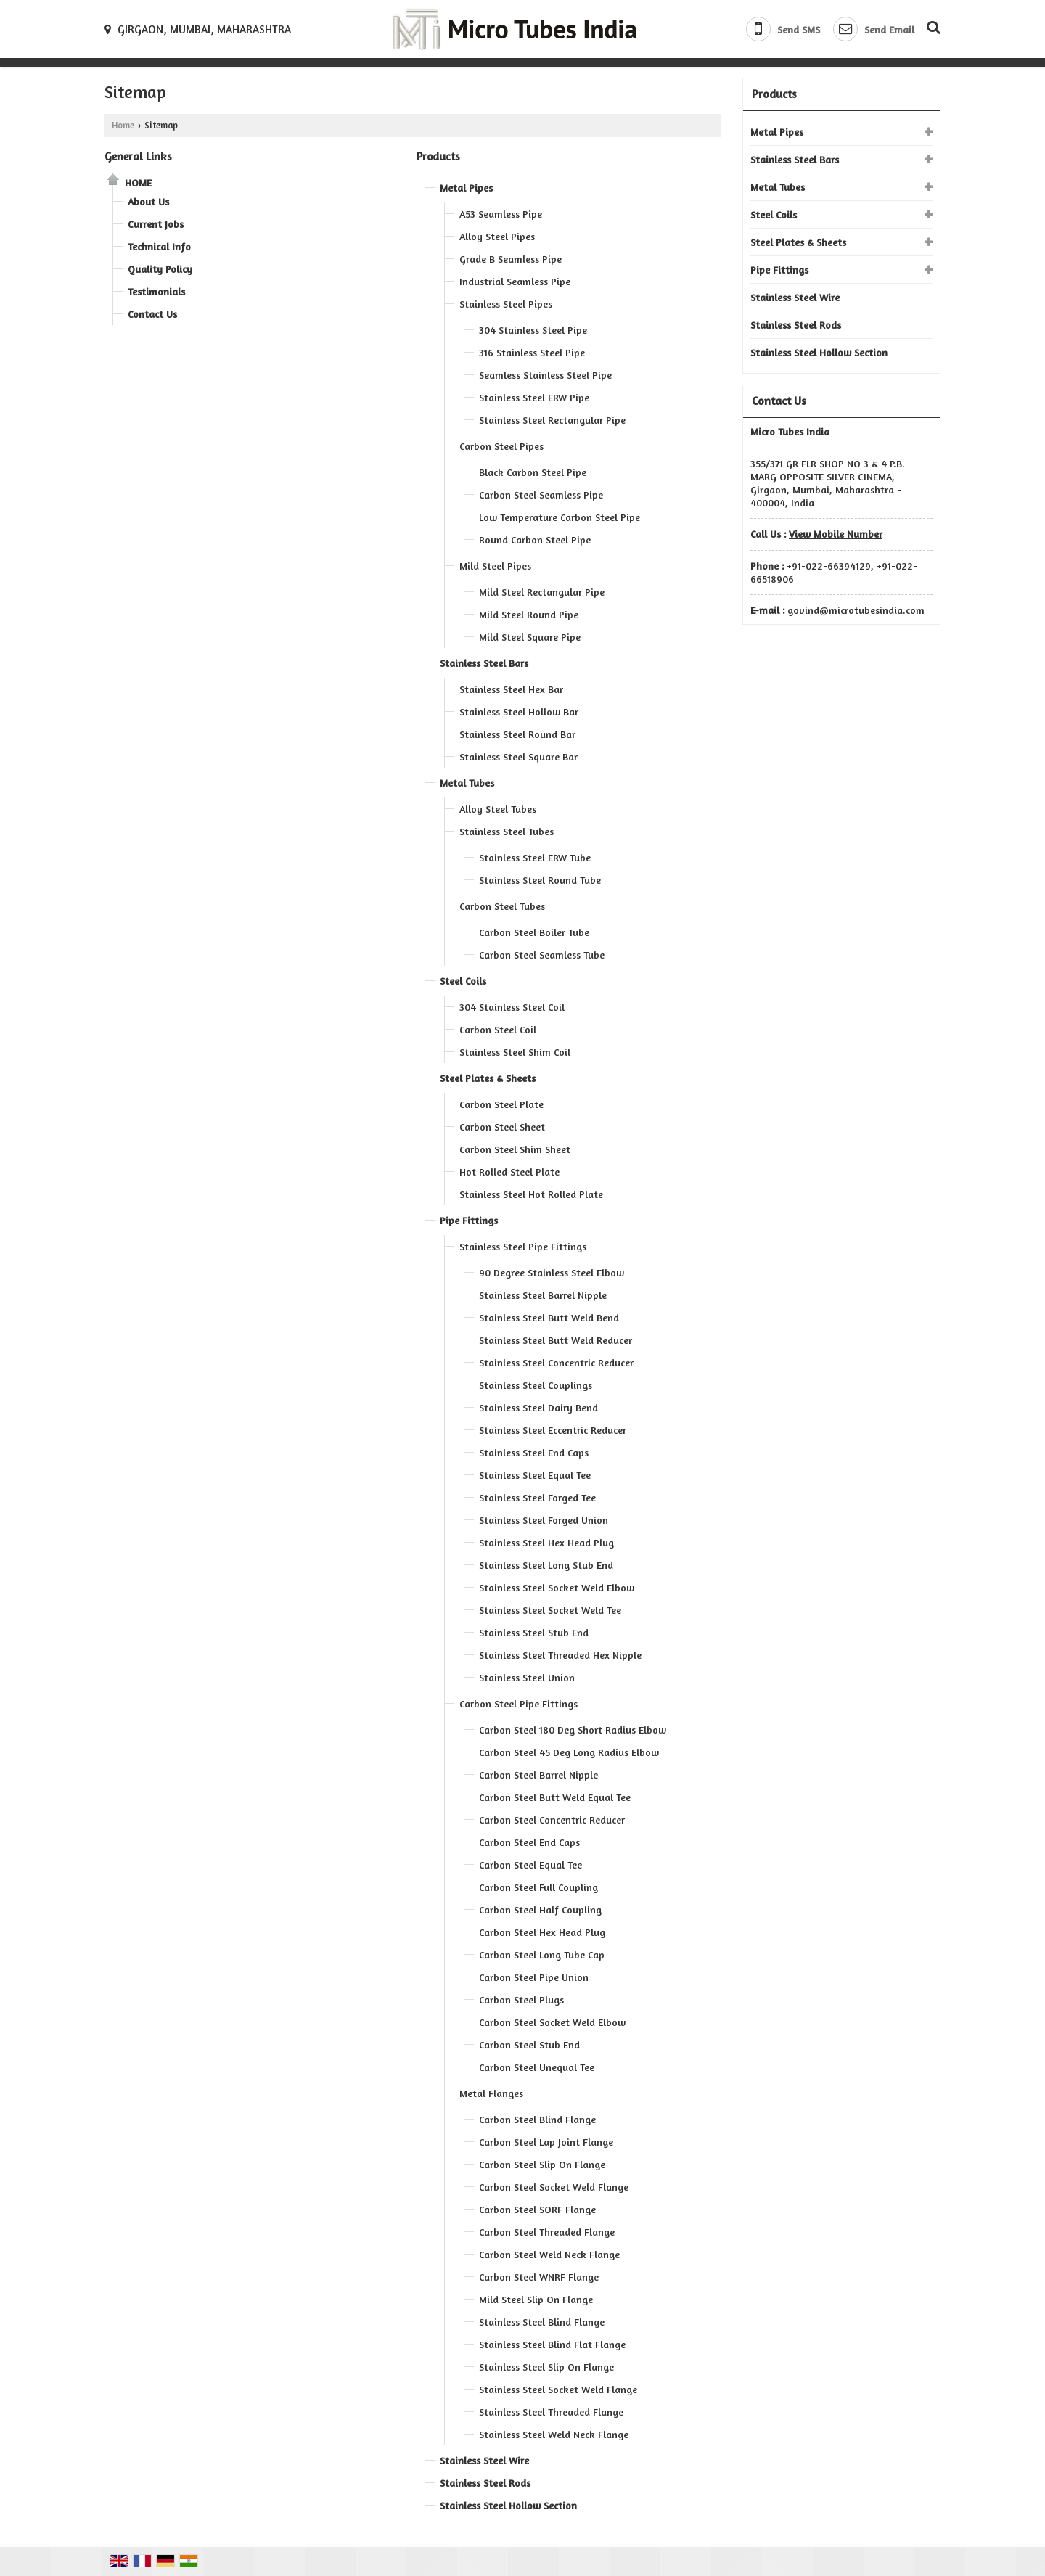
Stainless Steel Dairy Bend (538, 1407)
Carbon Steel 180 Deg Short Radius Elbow (572, 1729)
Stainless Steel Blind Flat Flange (552, 2344)
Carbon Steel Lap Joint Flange (546, 2142)
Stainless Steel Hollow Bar (518, 711)
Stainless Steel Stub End (534, 1632)
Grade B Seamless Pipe (510, 259)
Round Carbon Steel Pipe (535, 539)
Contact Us (152, 314)
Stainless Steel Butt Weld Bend (549, 1317)
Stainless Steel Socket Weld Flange (558, 2389)
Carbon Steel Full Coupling (538, 1887)
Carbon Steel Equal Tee (530, 1864)
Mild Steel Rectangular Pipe (542, 592)
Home (123, 125)
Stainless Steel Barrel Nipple (543, 1295)
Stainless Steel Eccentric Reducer (552, 1430)
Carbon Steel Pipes (501, 446)
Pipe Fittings (469, 1220)
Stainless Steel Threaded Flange (551, 2411)
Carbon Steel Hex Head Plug (542, 1932)
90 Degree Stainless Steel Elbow (551, 1272)
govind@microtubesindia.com (856, 610)
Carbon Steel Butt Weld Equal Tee (555, 1797)
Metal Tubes (467, 782)
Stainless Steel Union (527, 1677)
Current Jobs (156, 224)
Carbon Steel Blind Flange (537, 2119)
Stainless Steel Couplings (535, 1385)
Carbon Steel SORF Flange (537, 2209)
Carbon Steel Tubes (502, 906)
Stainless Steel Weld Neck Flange (553, 2434)
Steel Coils (463, 981)
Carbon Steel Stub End (529, 2044)
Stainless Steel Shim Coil (514, 1052)
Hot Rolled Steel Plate (509, 1171)
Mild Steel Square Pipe (530, 637)
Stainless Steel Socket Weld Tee (550, 1610)
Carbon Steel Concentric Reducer (552, 1819)
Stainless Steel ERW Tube (535, 857)
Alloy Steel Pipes (497, 236)
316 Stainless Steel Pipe (532, 352)
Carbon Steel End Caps (529, 1842)
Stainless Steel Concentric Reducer (556, 1362)
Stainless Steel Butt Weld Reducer (555, 1340)
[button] (835, 534)
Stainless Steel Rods (485, 2483)
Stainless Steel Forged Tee (537, 1497)
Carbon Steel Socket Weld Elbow (552, 2022)
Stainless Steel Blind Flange (542, 2321)
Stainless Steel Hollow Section (508, 2505)
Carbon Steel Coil (497, 1029)
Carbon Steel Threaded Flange (547, 2232)
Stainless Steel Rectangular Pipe (552, 420)
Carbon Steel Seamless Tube (542, 954)
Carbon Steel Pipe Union (534, 1977)
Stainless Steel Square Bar (518, 756)
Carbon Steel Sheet (502, 1126)
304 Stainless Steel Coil (512, 1007)
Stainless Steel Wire (484, 2460)
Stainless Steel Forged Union (543, 1520)
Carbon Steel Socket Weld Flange (553, 2187)
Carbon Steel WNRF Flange (539, 2277)
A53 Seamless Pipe (500, 214)
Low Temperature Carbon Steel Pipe (559, 517)
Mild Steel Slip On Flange (536, 2299)
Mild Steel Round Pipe (528, 614)
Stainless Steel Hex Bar (511, 689)
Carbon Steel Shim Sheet (514, 1149)
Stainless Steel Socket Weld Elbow (556, 1587)
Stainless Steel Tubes (506, 831)
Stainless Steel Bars (484, 663)
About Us (148, 201)
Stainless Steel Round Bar (517, 734)
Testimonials (156, 291)
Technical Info (159, 246)
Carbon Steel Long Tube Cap (542, 1954)
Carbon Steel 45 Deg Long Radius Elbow (569, 1752)
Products (438, 156)
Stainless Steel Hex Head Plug (546, 1542)
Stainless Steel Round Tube (540, 880)
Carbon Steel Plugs (521, 1999)
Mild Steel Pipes (495, 565)
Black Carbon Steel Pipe (532, 472)
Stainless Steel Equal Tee (535, 1475)
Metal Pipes (466, 187)
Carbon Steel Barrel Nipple (538, 1774)
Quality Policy (160, 269)
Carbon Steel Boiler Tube (534, 932)
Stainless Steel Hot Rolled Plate (531, 1194)
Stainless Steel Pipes (505, 304)
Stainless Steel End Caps (534, 1452)
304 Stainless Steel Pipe (533, 330)
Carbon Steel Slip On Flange (542, 2164)
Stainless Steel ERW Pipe (534, 397)
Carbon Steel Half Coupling (540, 1909)
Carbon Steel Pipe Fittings (518, 1703)
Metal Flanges (491, 2093)
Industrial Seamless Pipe (514, 281)
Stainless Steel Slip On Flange (546, 2366)
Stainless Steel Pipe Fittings (522, 1246)
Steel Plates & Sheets (488, 1078)
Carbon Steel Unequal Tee (536, 2067)
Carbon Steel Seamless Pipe (541, 494)
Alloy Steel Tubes (497, 809)
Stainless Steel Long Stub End (546, 1565)
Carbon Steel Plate (501, 1104)
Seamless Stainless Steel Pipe (545, 375)
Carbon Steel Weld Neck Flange (549, 2254)
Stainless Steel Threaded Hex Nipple (560, 1655)
